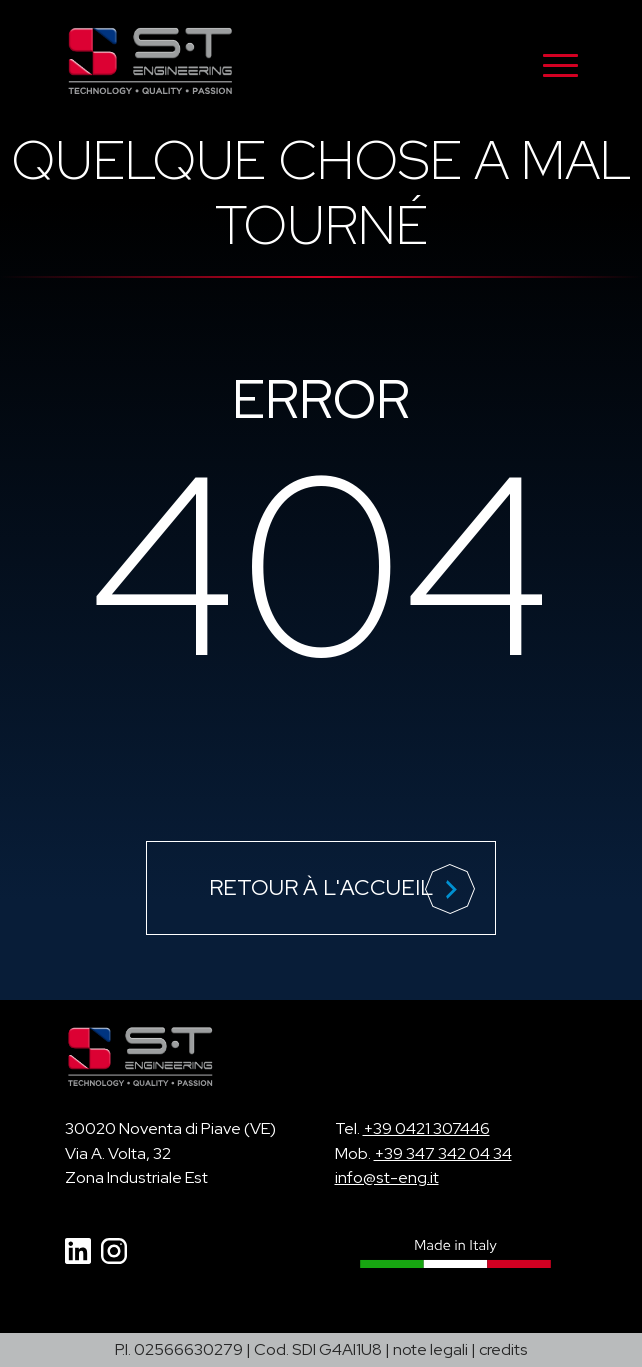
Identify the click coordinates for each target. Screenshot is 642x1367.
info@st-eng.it (387, 1177)
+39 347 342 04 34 (443, 1153)
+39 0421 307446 (426, 1128)
